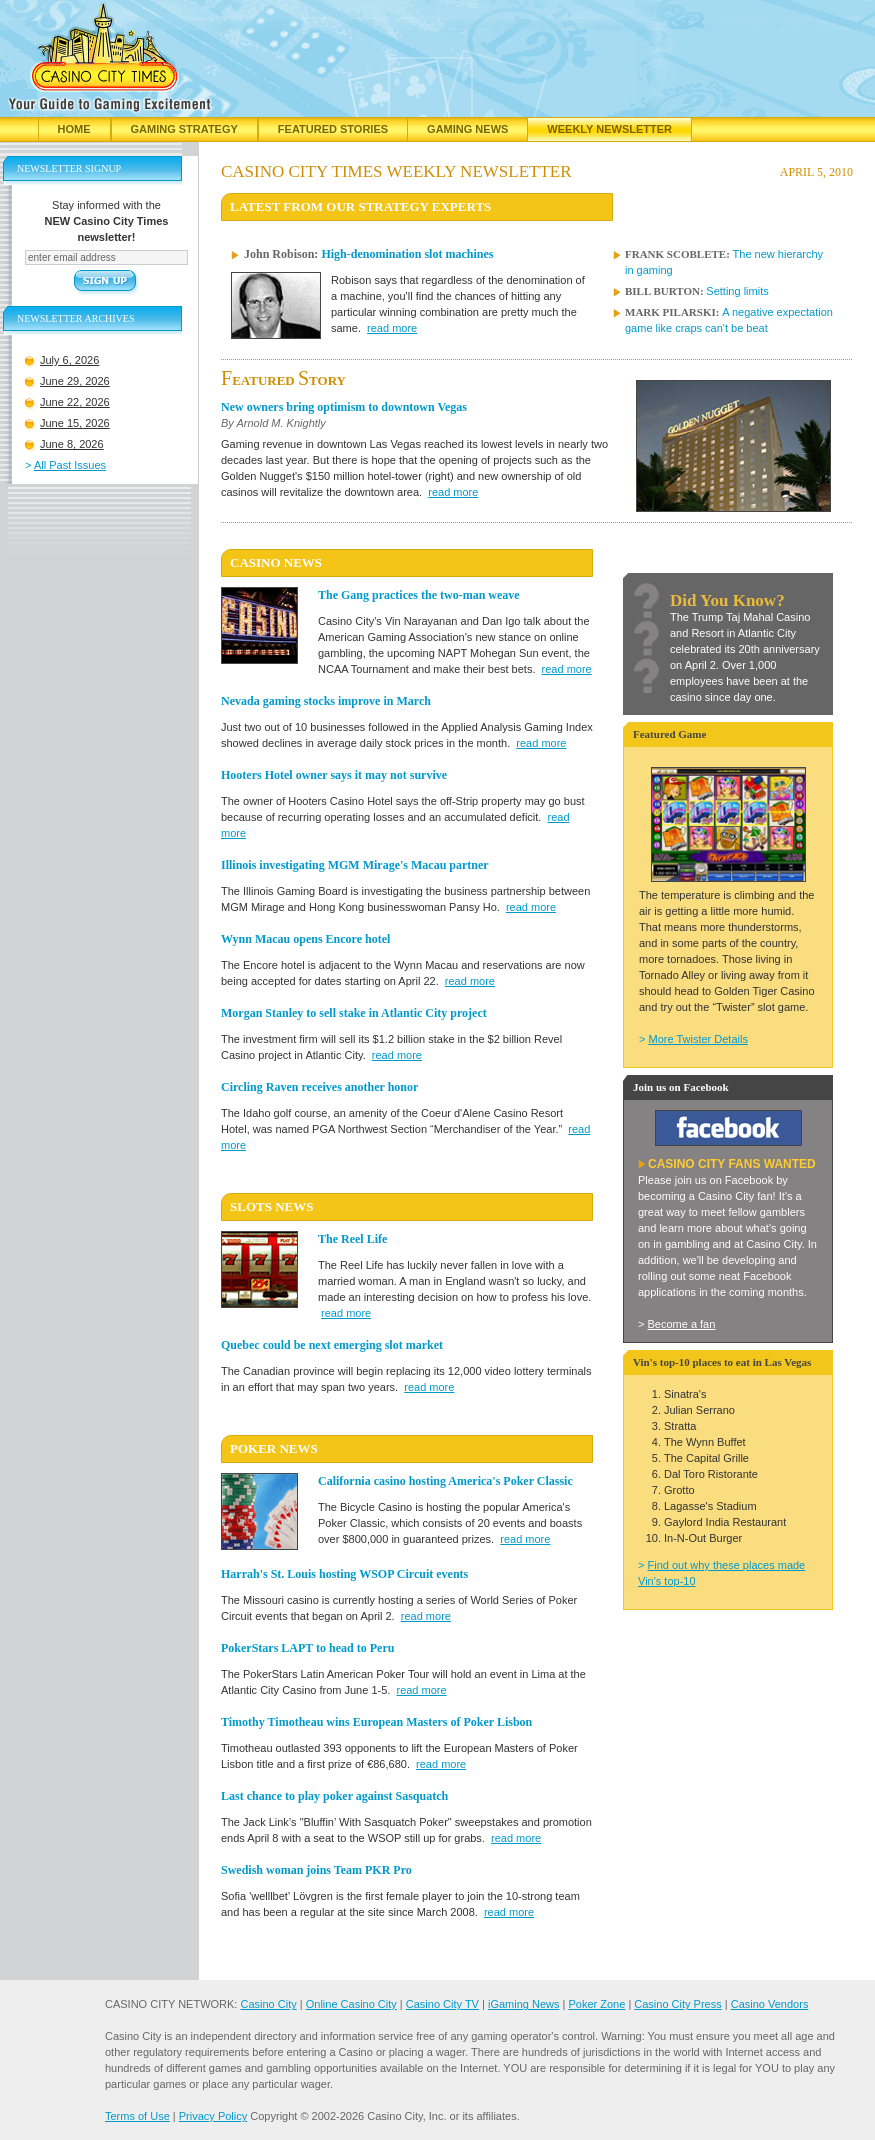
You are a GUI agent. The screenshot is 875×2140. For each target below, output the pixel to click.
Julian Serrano (699, 1410)
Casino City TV (442, 2004)
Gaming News (467, 129)
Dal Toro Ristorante (711, 1474)
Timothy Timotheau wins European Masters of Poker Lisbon (376, 1722)
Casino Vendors (770, 2004)
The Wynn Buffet (705, 1442)
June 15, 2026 (75, 423)
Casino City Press (677, 2004)
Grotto (679, 1490)
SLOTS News (271, 1206)
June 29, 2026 (75, 381)
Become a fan (681, 1324)
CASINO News (276, 562)
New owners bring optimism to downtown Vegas (344, 407)
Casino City (268, 2004)
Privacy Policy (213, 2116)
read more (392, 328)
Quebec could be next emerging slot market (332, 1345)
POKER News (274, 1448)
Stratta (680, 1426)
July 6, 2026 (69, 360)
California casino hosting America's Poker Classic (445, 1481)
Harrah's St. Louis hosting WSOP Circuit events (344, 1574)
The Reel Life (352, 1239)
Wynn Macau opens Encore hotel (305, 939)
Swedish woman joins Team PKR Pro (316, 1870)
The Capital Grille (706, 1458)
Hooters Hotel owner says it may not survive (334, 775)
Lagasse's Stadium (710, 1506)
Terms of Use (137, 2116)
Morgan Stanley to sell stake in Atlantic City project (354, 1013)
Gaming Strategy (184, 129)
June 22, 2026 (75, 402)
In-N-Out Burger (703, 1538)
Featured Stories (333, 129)
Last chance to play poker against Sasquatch (334, 1796)
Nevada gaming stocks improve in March (326, 701)
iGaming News (524, 2004)
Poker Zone (596, 2004)
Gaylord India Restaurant (725, 1522)
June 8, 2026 (72, 444)
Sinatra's (685, 1394)
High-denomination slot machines (407, 254)
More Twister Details (697, 1039)
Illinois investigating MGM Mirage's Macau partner (355, 865)
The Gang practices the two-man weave (419, 595)
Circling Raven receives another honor (319, 1087)
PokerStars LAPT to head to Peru (307, 1648)
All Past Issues (70, 465)
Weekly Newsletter (609, 129)
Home (74, 129)
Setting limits (737, 291)
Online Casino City (351, 2004)
